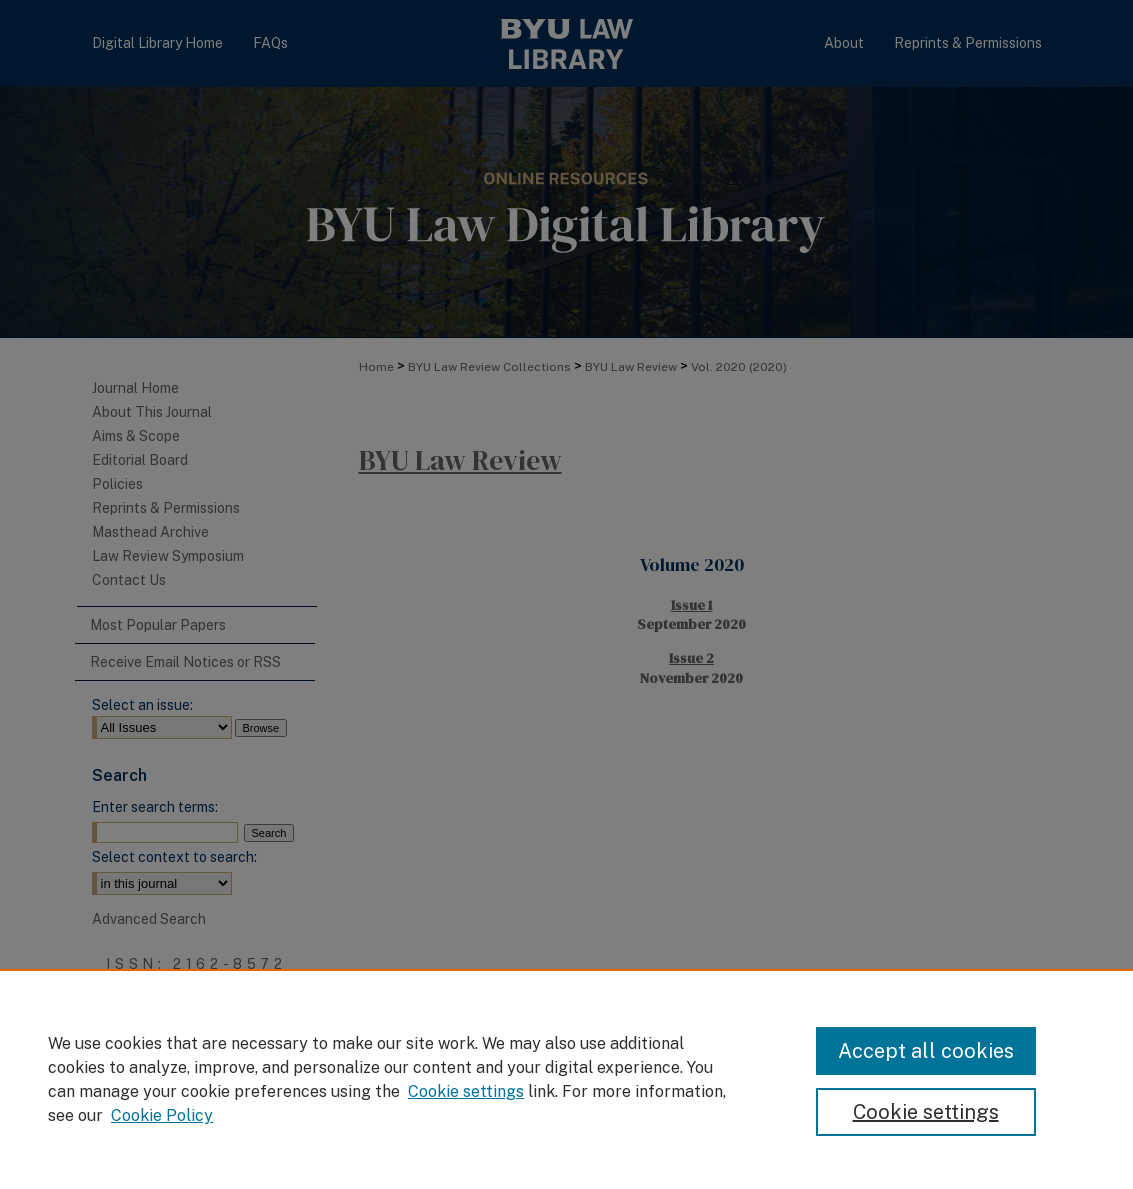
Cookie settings (466, 1091)
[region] (566, 1079)
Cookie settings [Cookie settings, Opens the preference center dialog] (926, 1112)
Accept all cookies (926, 1051)
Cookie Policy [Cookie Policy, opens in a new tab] (162, 1115)
